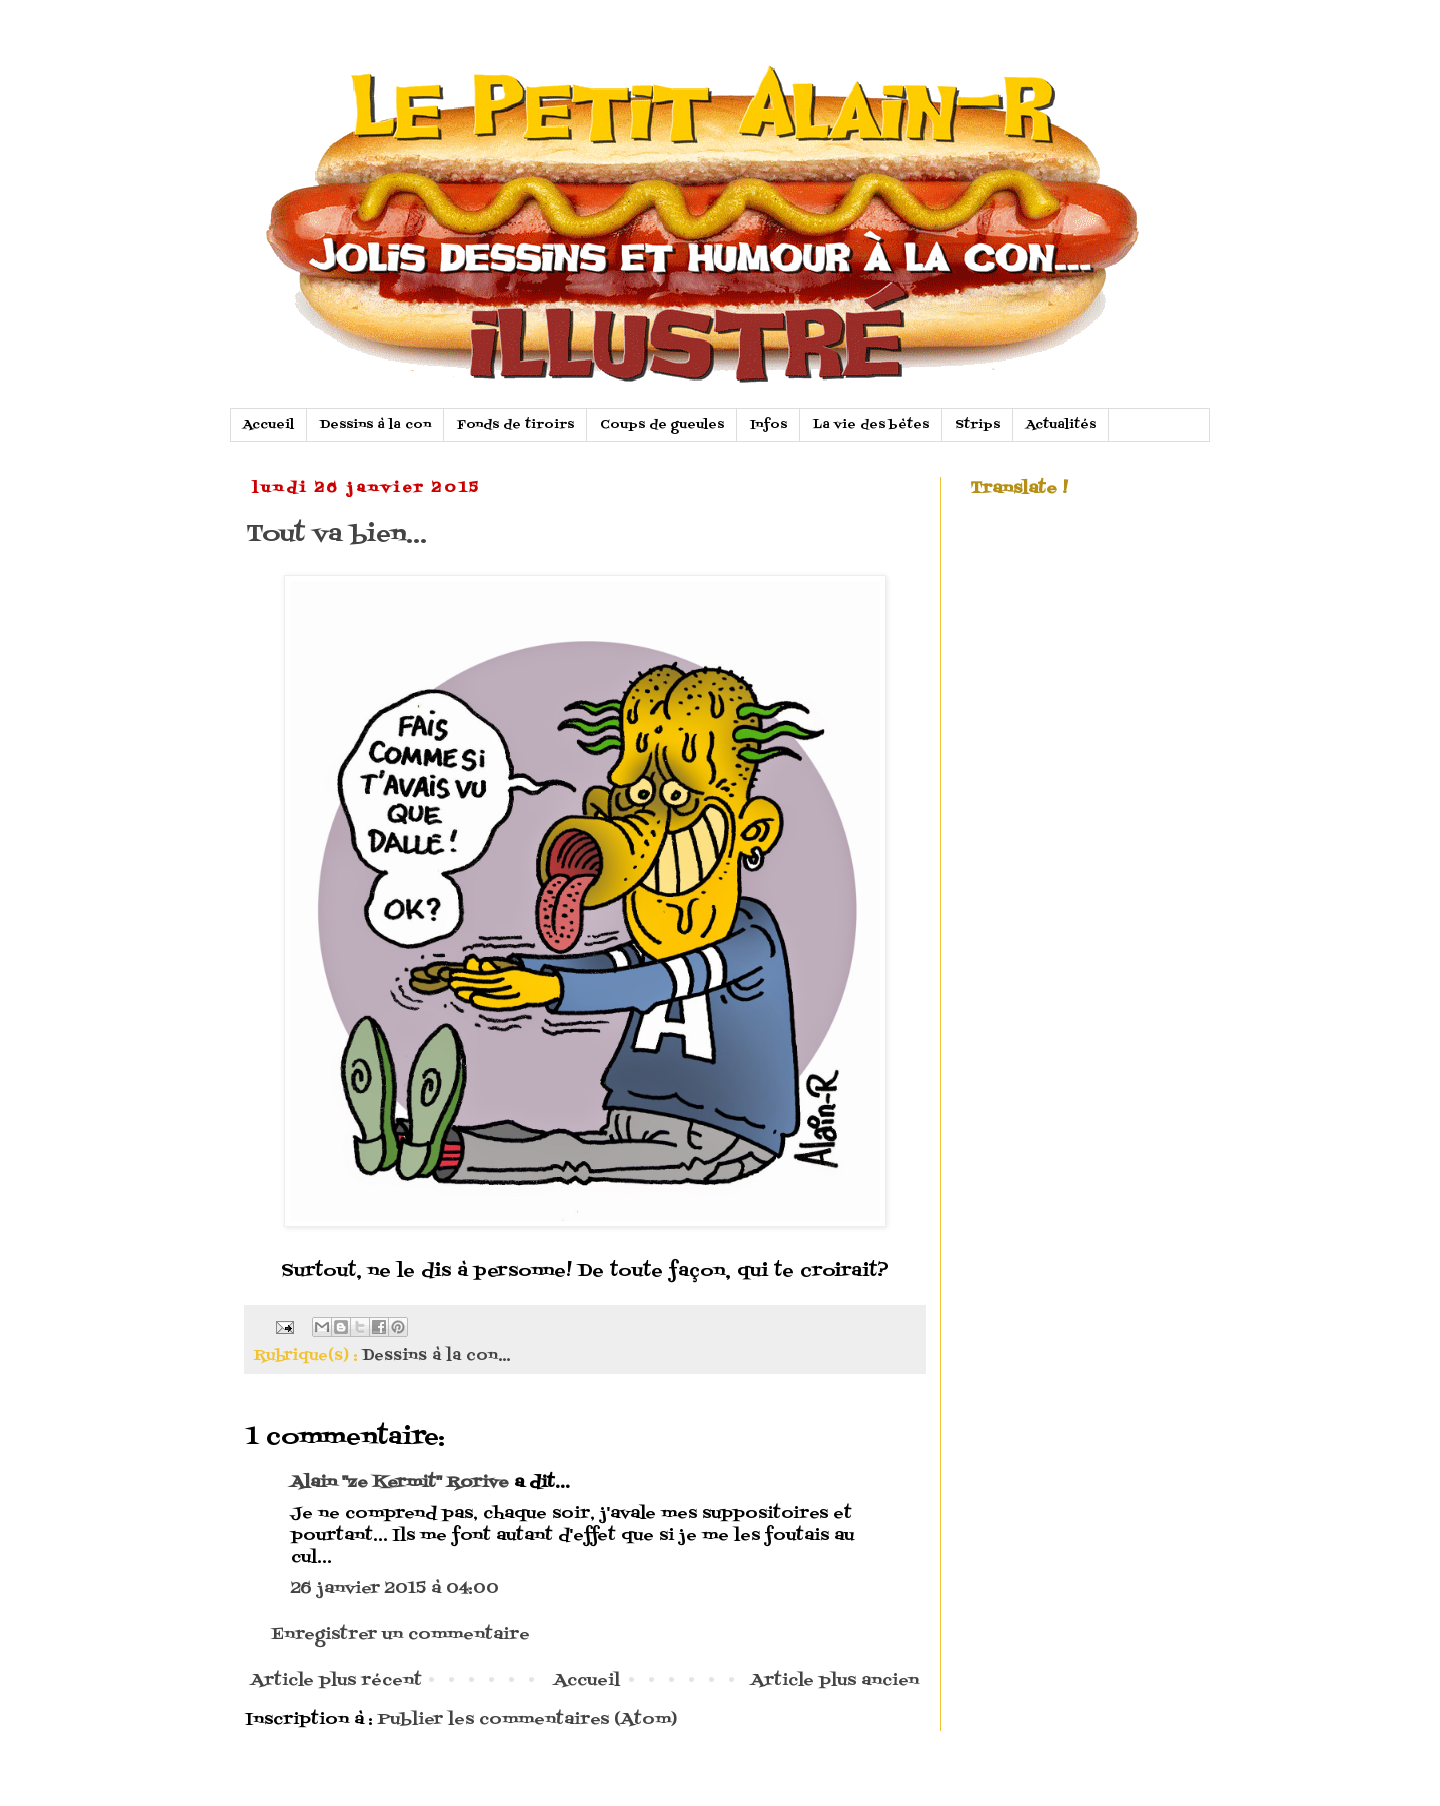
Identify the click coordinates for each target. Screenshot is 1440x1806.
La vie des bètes (871, 425)
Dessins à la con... (436, 1356)
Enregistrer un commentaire (400, 1635)
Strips (977, 425)
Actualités (1061, 425)
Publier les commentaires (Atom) (527, 1720)
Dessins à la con (375, 425)
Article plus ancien (835, 1681)
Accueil (268, 425)
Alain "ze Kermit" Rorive (400, 1483)
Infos (768, 425)
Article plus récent (336, 1681)
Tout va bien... (336, 534)
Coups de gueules (662, 425)
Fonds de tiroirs (515, 425)
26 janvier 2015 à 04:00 (395, 1589)
